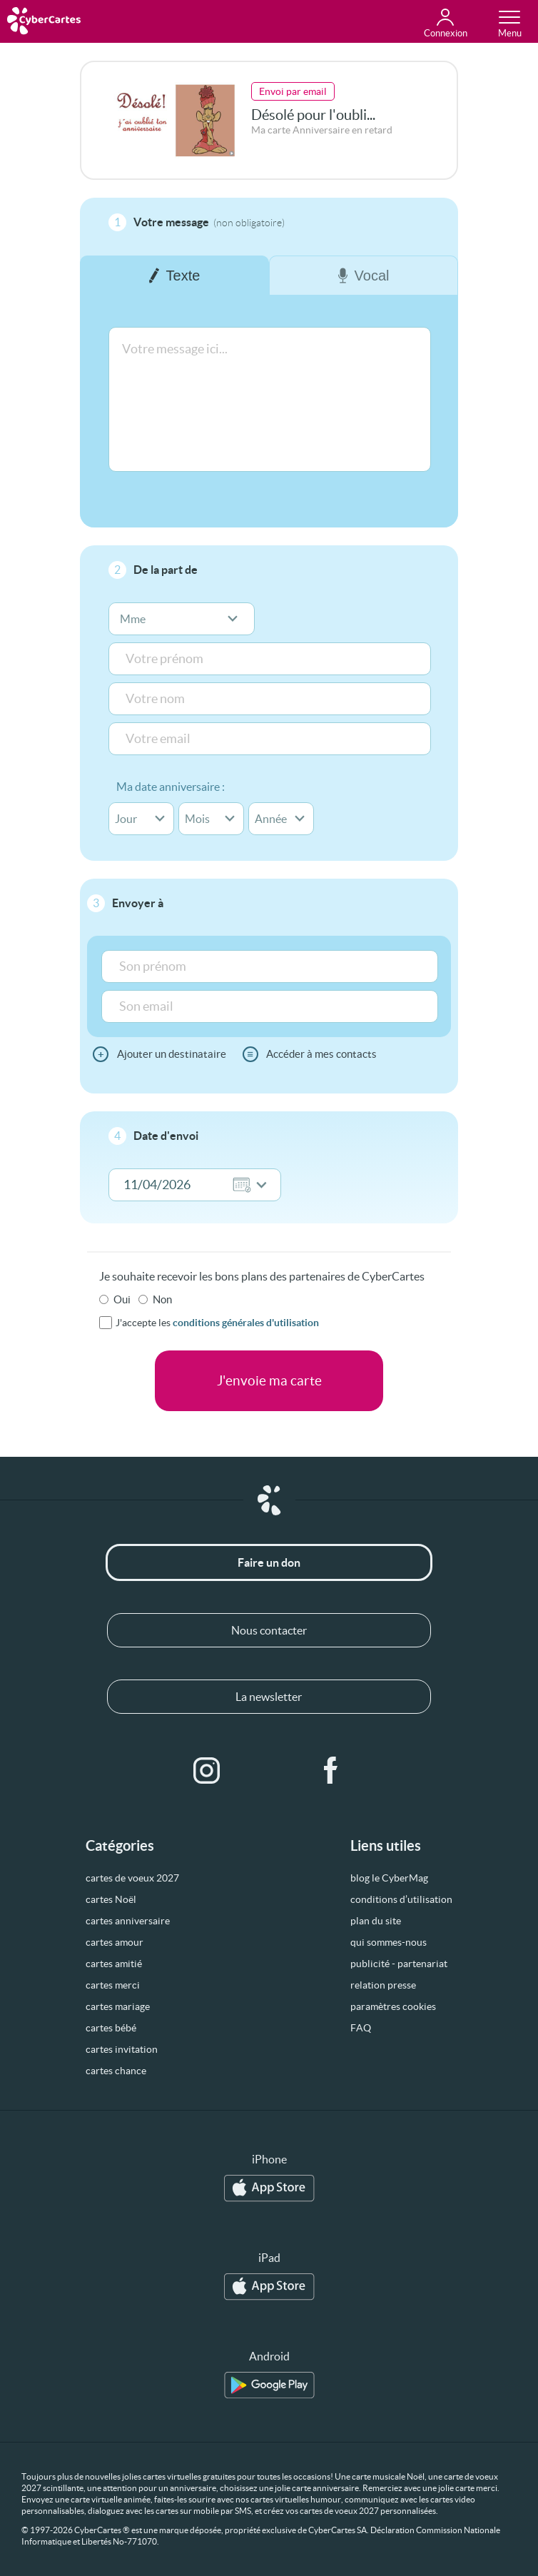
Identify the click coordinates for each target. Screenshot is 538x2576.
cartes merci (113, 1985)
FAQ (360, 2028)
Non (162, 1299)
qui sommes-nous (388, 1942)
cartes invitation (122, 2049)
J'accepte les (217, 1322)
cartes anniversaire (128, 1920)
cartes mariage (118, 2006)
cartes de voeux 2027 (132, 1878)
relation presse (383, 1985)
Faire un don (269, 1562)
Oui (122, 1299)
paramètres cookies (393, 2006)
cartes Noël (111, 1899)
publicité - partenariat (398, 1963)
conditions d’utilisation (401, 1899)
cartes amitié (114, 1963)
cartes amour (114, 1942)
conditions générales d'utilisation (246, 1322)
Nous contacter (269, 1630)
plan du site (375, 1920)
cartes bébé (111, 2028)
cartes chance (116, 2070)
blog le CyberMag (389, 1878)
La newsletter (268, 1696)
